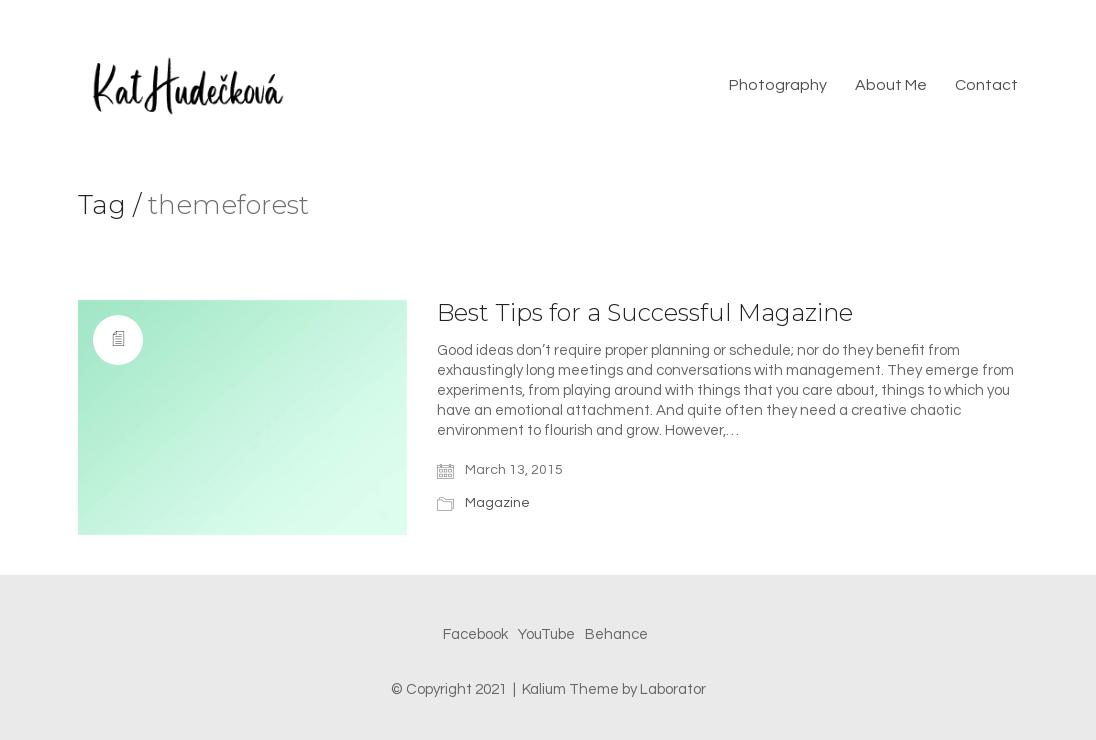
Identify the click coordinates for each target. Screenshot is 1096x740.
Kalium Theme (570, 689)
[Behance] (616, 635)
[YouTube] (546, 635)
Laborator (673, 689)
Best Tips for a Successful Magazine (645, 313)
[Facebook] (475, 635)
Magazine (497, 503)
